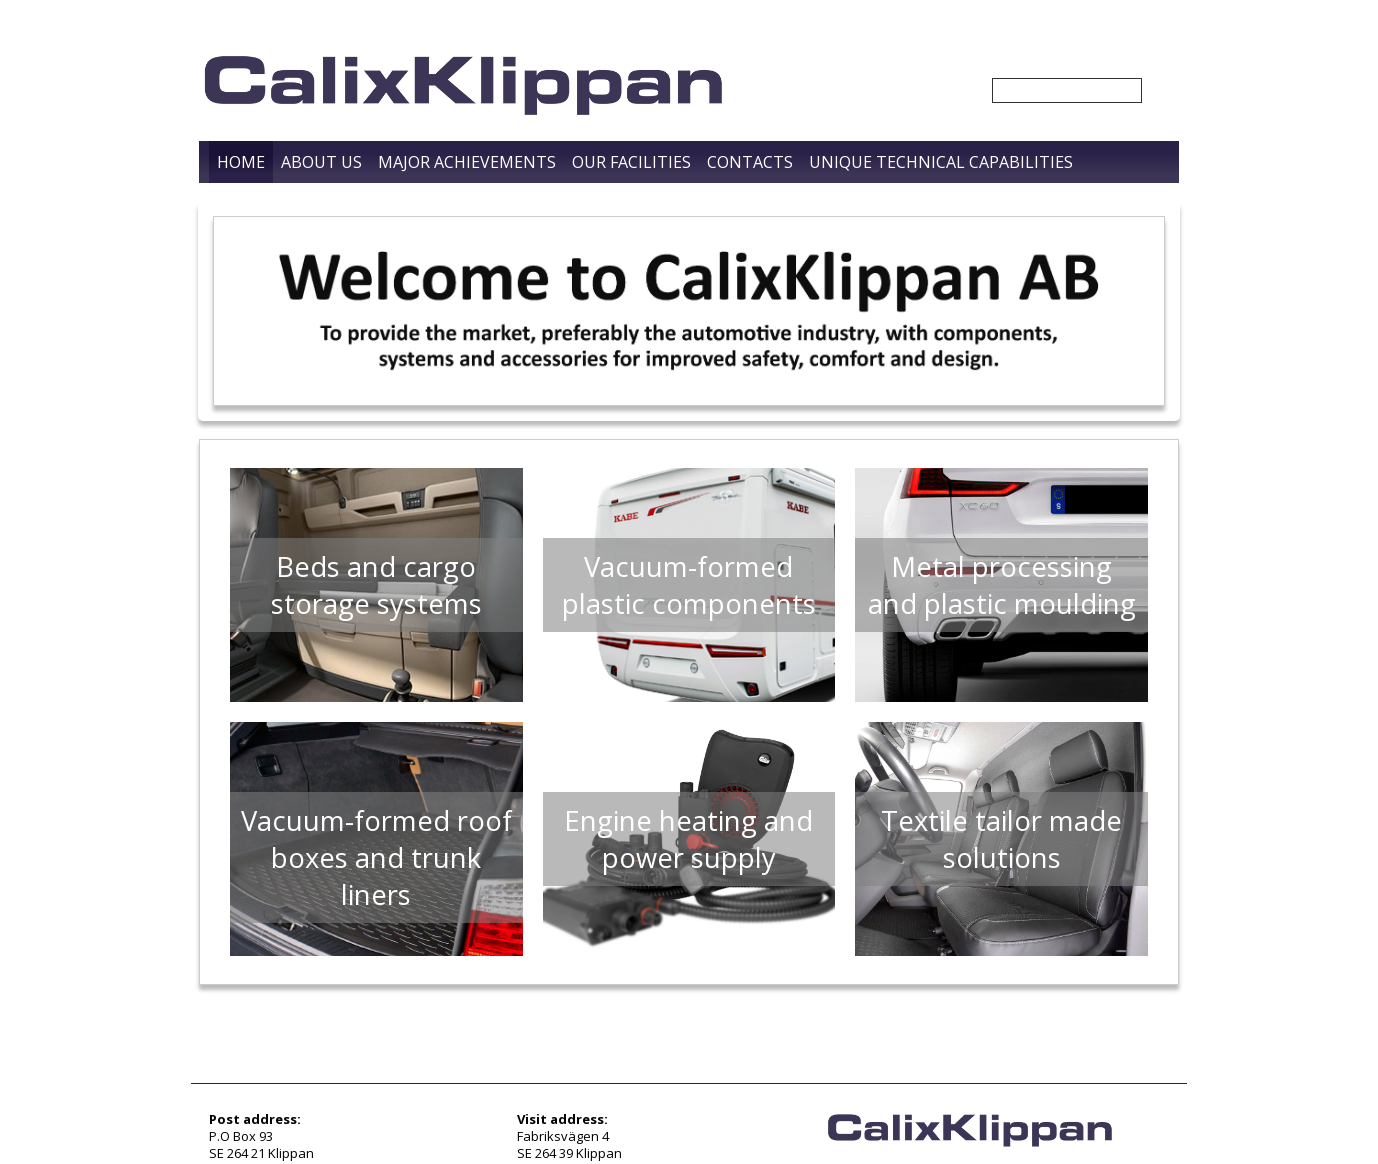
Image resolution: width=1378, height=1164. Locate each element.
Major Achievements (467, 162)
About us (321, 162)
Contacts (750, 162)
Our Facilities (631, 162)
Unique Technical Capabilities (941, 162)
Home (241, 162)
